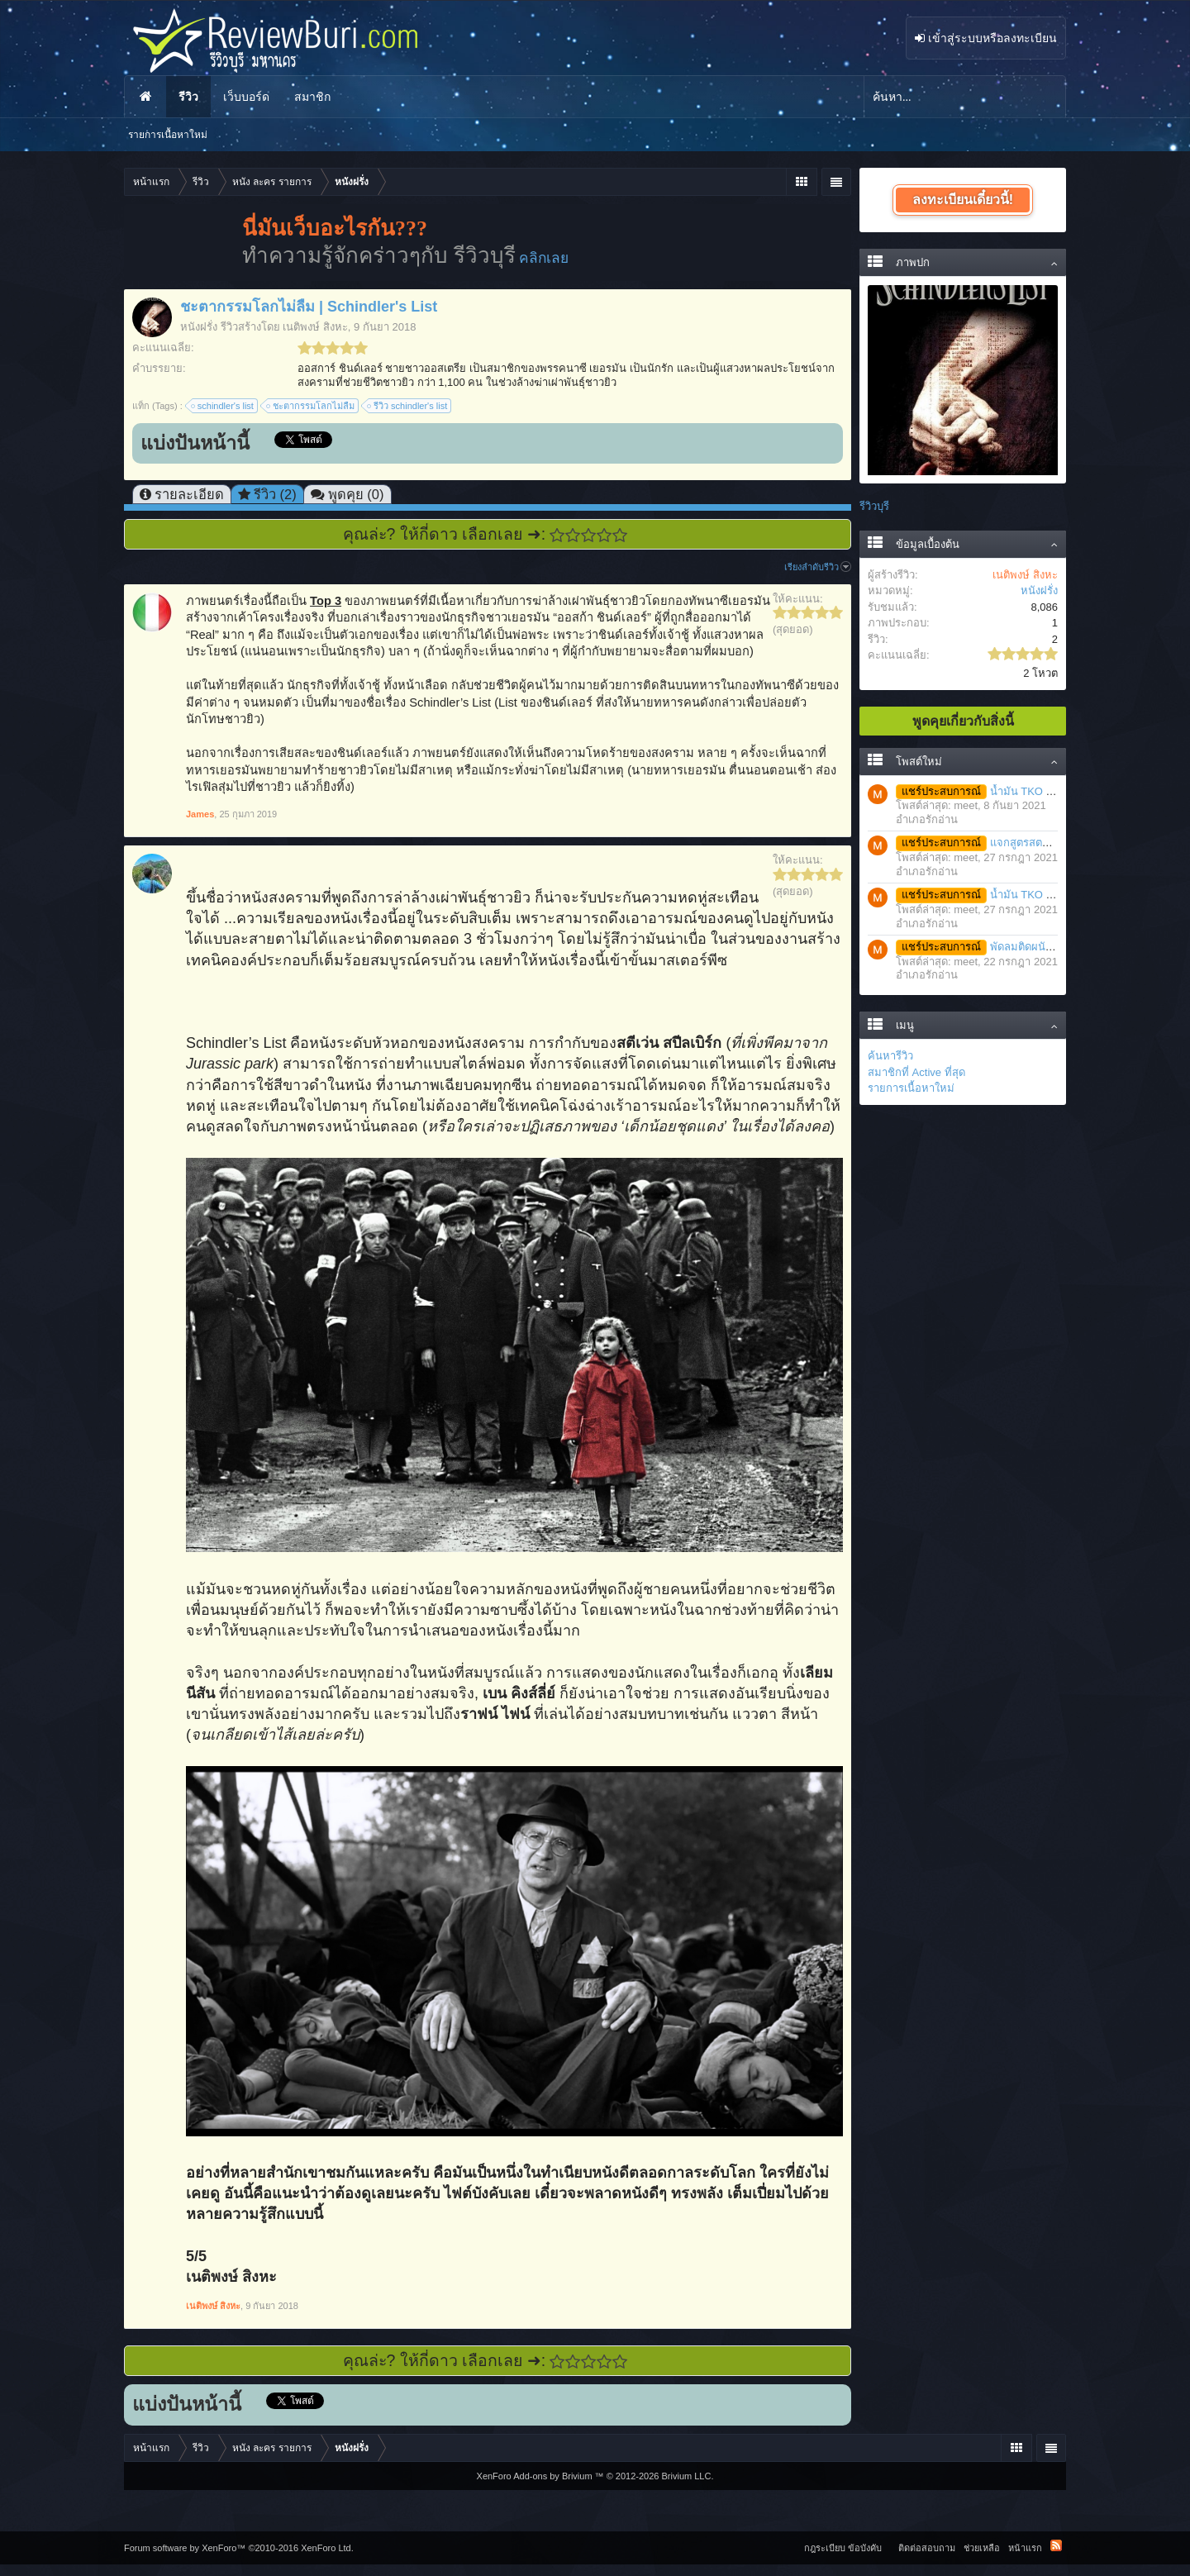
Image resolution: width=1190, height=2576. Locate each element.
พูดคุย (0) (356, 494)
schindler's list (223, 405)
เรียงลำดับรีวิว (817, 567)
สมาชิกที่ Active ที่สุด (916, 1072)
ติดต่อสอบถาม (926, 2548)
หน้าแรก (145, 96)
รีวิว (188, 96)
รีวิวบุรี (874, 506)
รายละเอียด (189, 494)
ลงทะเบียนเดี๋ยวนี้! (962, 200)
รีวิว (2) (275, 494)
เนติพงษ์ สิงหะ (315, 327)
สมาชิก (312, 96)
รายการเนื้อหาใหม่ (911, 1088)
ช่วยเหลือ (982, 2548)
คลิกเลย (544, 258)
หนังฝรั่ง (198, 327)
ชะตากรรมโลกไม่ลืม (311, 405)
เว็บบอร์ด (246, 96)
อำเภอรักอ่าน (927, 819)
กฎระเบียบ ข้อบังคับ (843, 2548)
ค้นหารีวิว (890, 1056)
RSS (1056, 2545)
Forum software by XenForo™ (239, 2548)
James (200, 814)
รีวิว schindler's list (408, 405)
